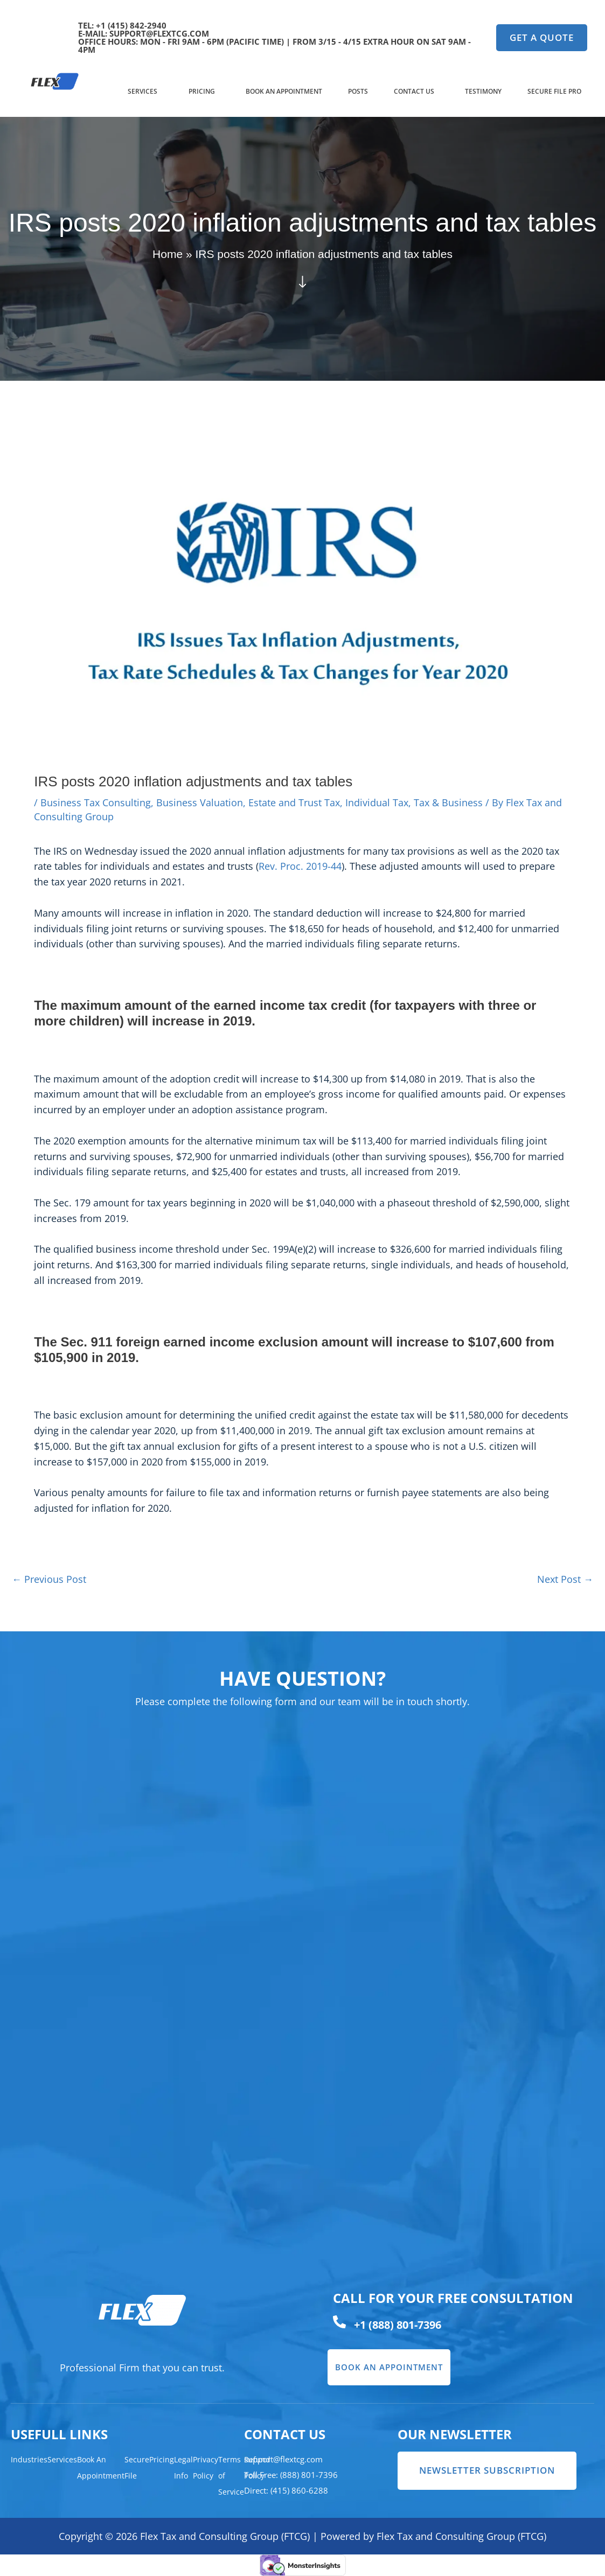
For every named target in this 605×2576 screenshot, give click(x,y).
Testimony (483, 91)
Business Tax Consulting (95, 802)
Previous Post (49, 1579)
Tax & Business (448, 802)
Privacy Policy (205, 2467)
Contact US (414, 91)
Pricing (202, 91)
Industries (29, 2459)
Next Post (565, 1579)
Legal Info (183, 2467)
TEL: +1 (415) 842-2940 (122, 25)
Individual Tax (376, 802)
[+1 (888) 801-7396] (339, 2321)
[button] (145, 91)
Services (142, 91)
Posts (358, 91)
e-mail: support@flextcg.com (143, 33)
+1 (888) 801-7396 (397, 2324)
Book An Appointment (284, 91)
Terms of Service (231, 2475)
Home (167, 254)
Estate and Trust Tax (294, 802)
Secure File (136, 2467)
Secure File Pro (554, 91)
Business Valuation (199, 802)
